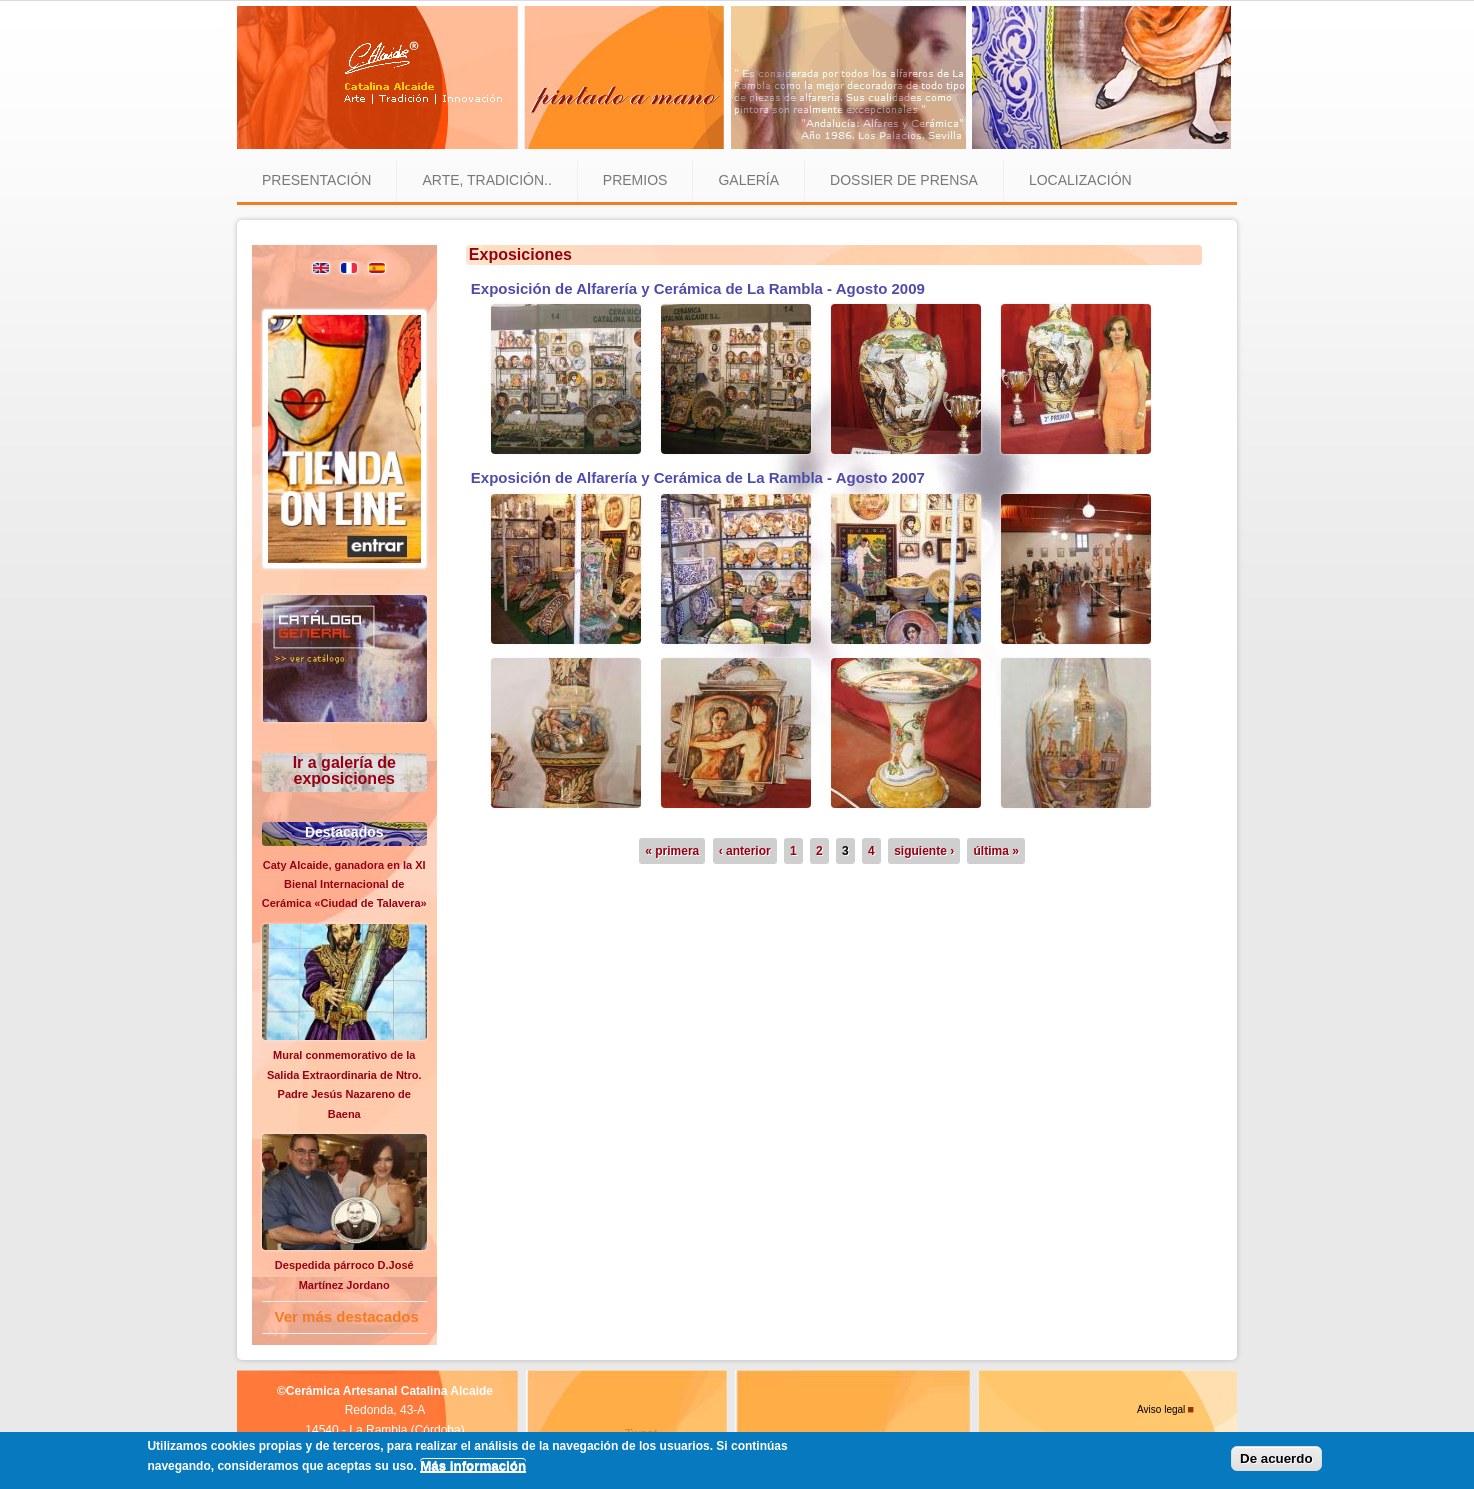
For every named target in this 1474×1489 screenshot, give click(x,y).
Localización (1080, 180)
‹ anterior (745, 851)
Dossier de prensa (904, 180)
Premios (635, 180)
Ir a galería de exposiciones (344, 770)
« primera (672, 851)
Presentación (316, 180)
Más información (473, 1465)
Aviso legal (1161, 1409)
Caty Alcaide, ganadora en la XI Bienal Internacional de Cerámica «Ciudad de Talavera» (344, 884)
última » (995, 851)
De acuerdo (1276, 1458)
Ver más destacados (347, 1316)
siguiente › (924, 851)
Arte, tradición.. (486, 180)
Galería (748, 180)
